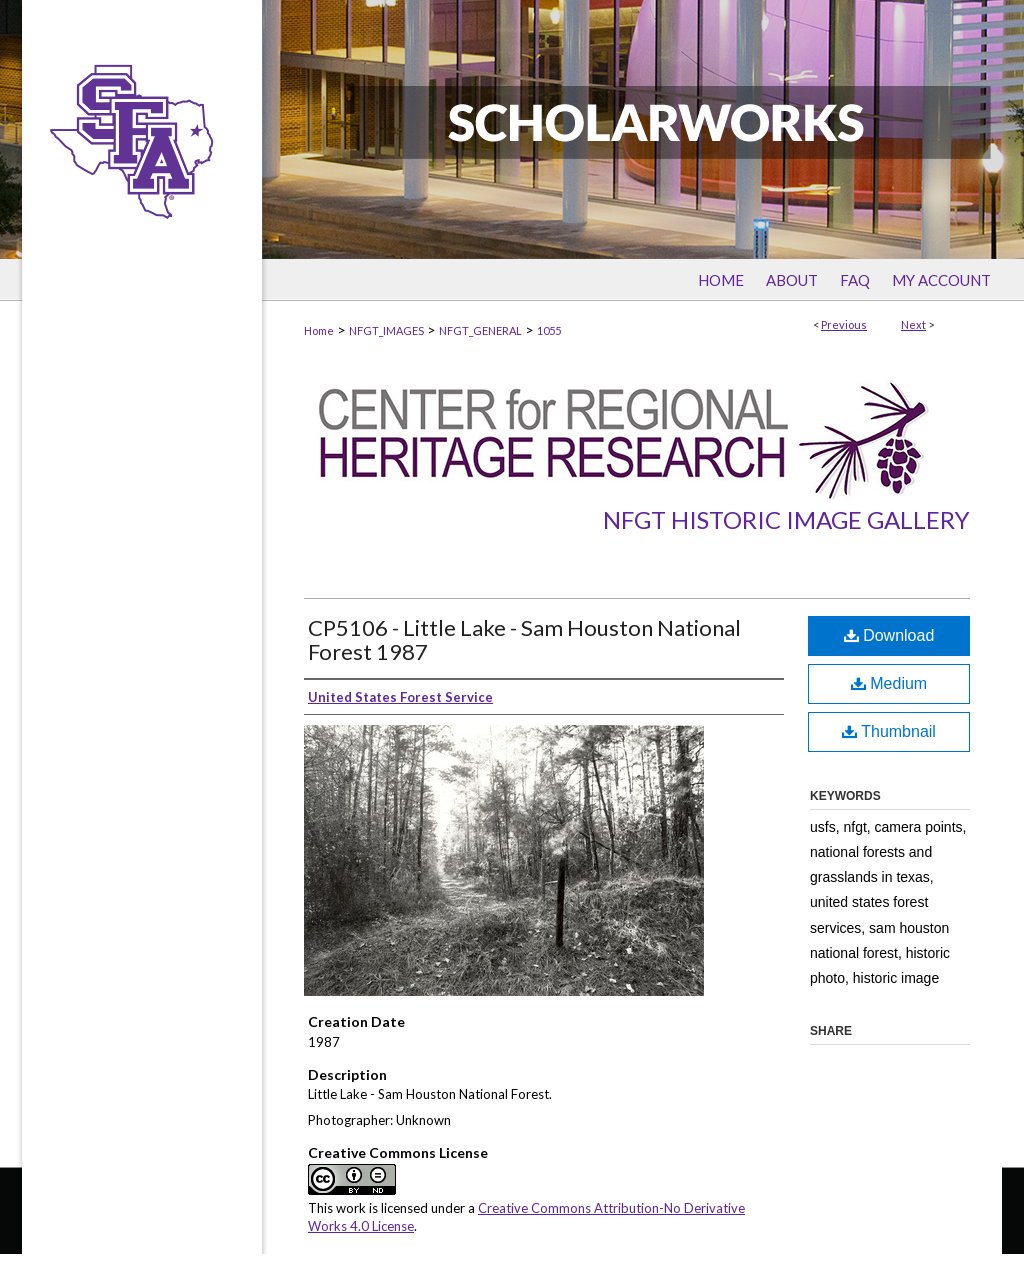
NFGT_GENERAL (480, 330)
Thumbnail (889, 731)
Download (889, 635)
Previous (844, 324)
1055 (549, 330)
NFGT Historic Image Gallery (786, 519)
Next (913, 324)
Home (319, 330)
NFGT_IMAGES (386, 330)
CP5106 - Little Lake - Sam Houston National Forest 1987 (524, 639)
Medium (889, 683)
